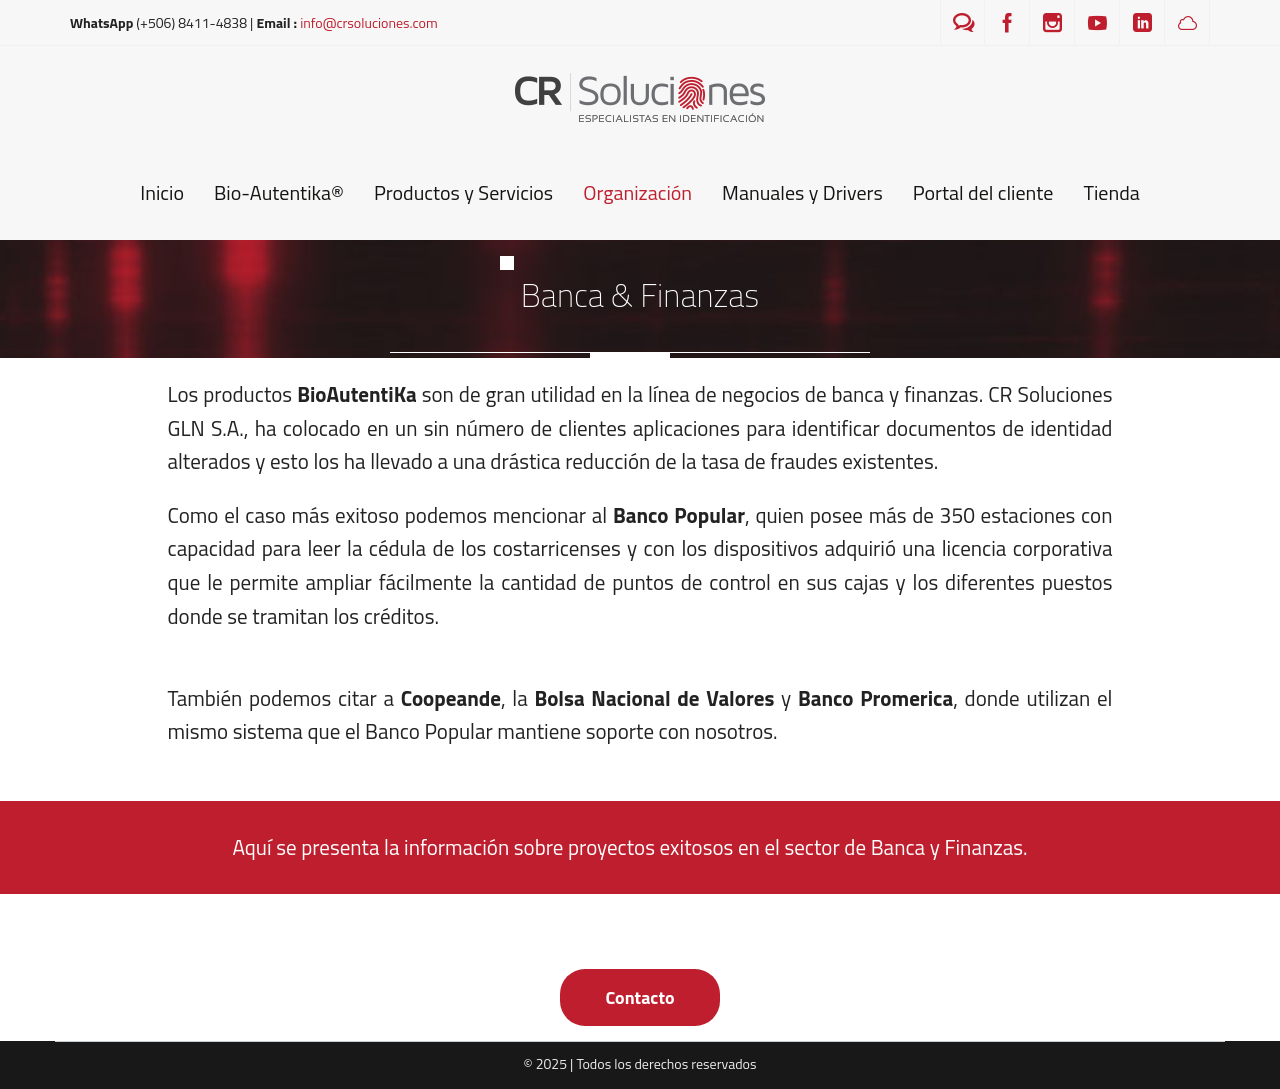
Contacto (639, 997)
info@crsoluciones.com (368, 22)
